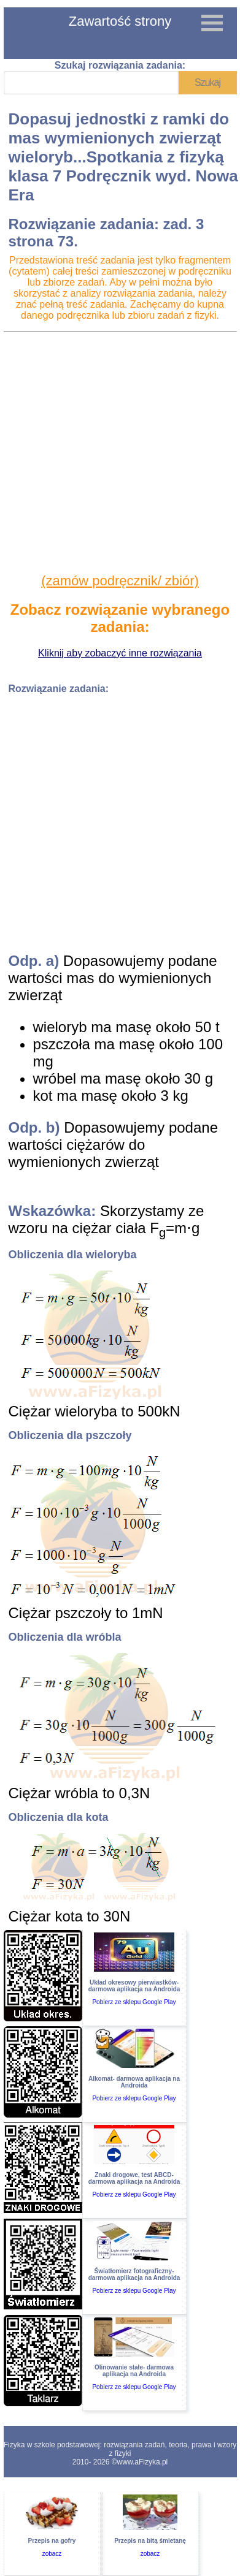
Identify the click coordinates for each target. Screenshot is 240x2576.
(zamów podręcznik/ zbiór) (120, 580)
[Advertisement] (119, 453)
